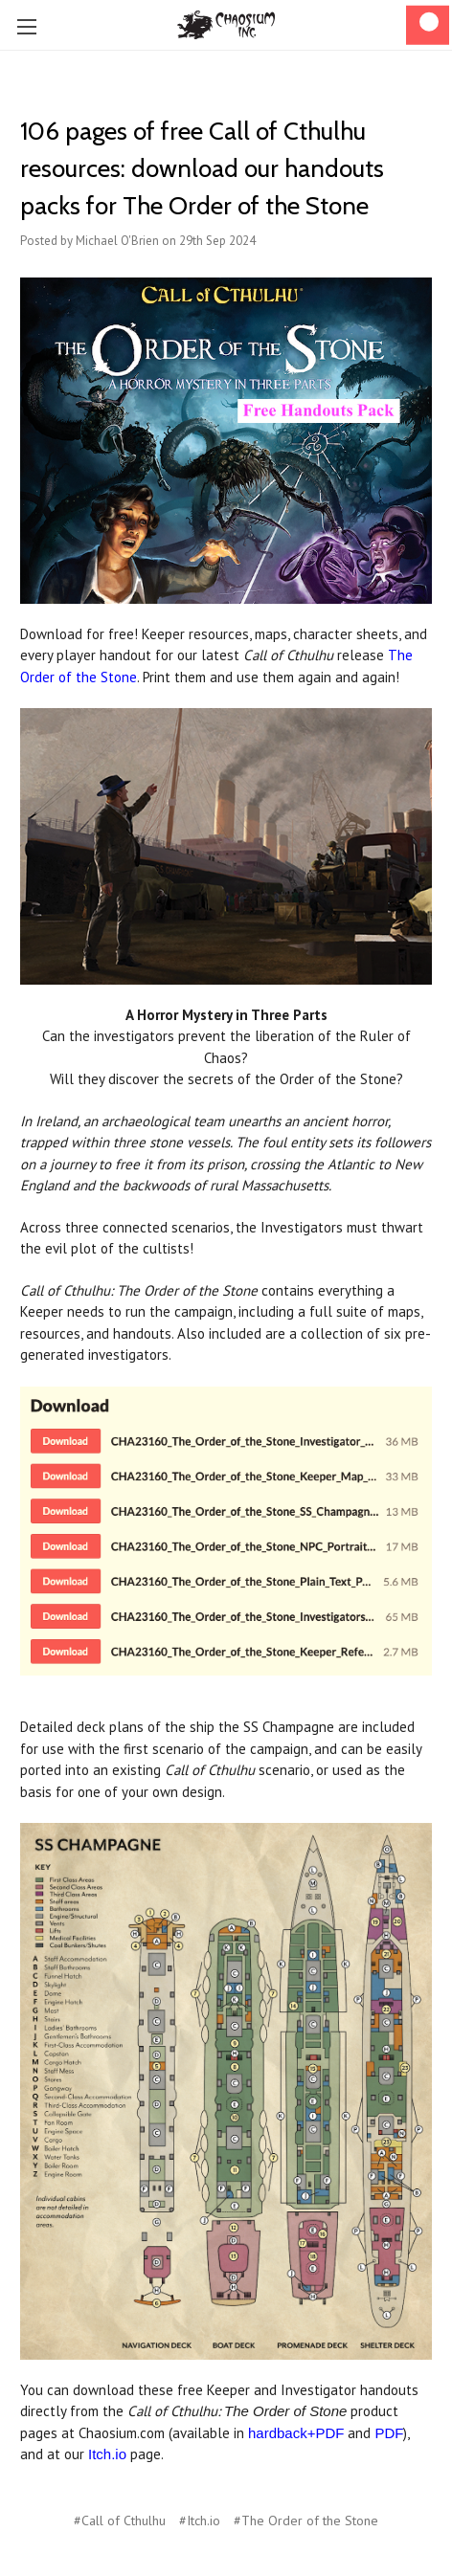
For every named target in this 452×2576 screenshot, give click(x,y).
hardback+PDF (296, 2433)
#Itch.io (199, 2520)
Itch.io (107, 2454)
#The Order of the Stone (306, 2520)
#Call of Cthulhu (120, 2520)
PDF (388, 2433)
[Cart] (427, 25)
